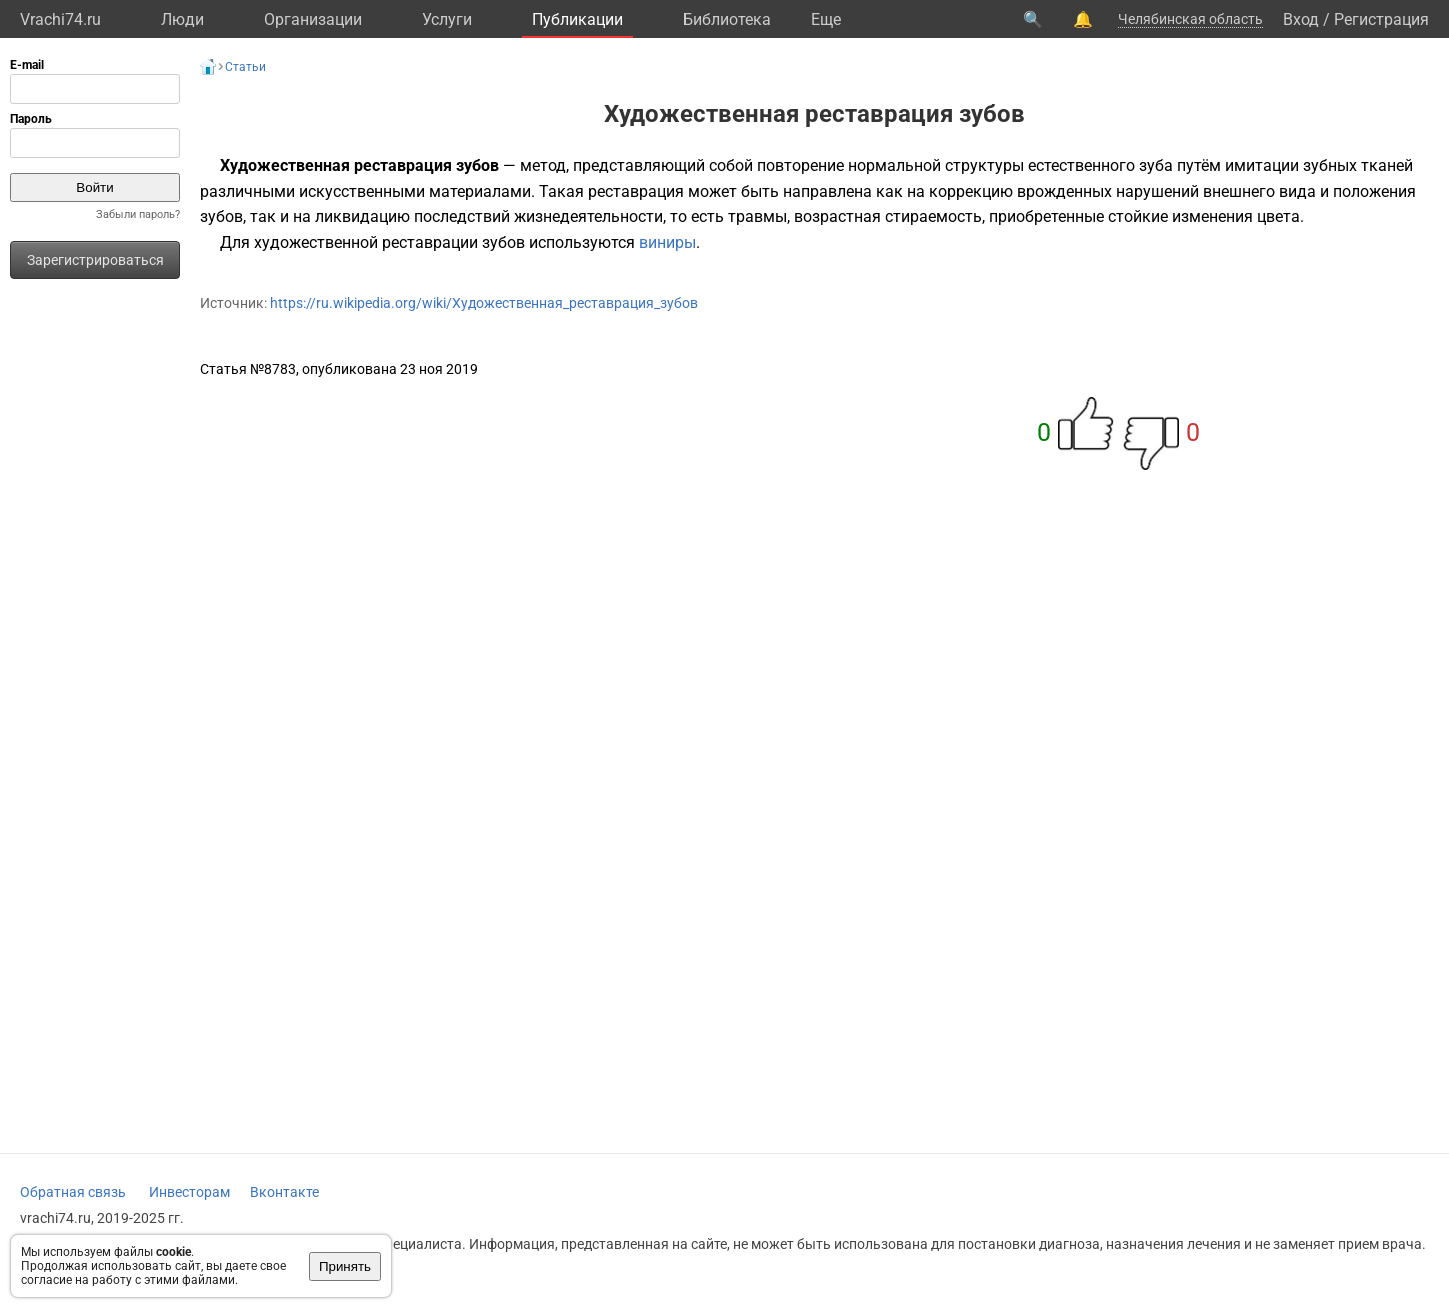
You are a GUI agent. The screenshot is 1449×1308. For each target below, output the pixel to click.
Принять (345, 1266)
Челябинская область (1190, 19)
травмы (757, 216)
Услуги (447, 19)
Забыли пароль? (138, 214)
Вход (1301, 19)
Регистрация (1381, 19)
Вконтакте (284, 1192)
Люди (182, 19)
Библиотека (727, 19)
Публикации (577, 19)
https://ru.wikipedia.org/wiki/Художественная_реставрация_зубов (484, 303)
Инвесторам (189, 1192)
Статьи (245, 67)
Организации (313, 19)
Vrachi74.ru (60, 19)
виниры (667, 242)
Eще (826, 19)
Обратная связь (73, 1192)
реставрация (636, 191)
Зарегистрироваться (95, 260)
